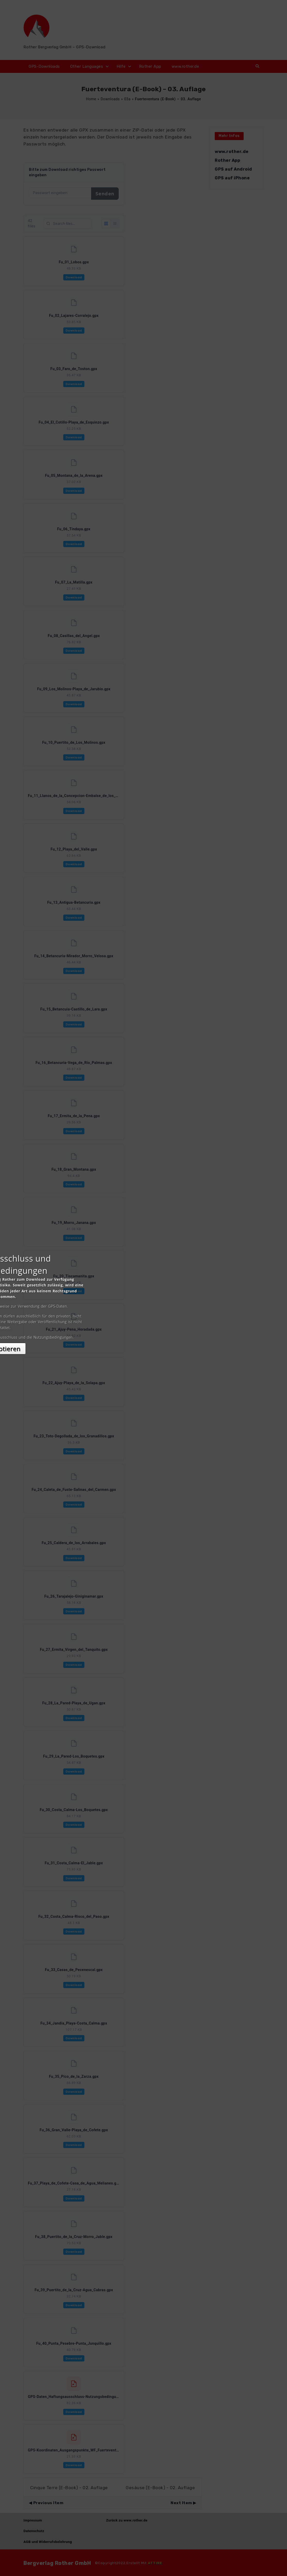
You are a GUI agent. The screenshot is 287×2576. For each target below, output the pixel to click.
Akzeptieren (144, 1334)
